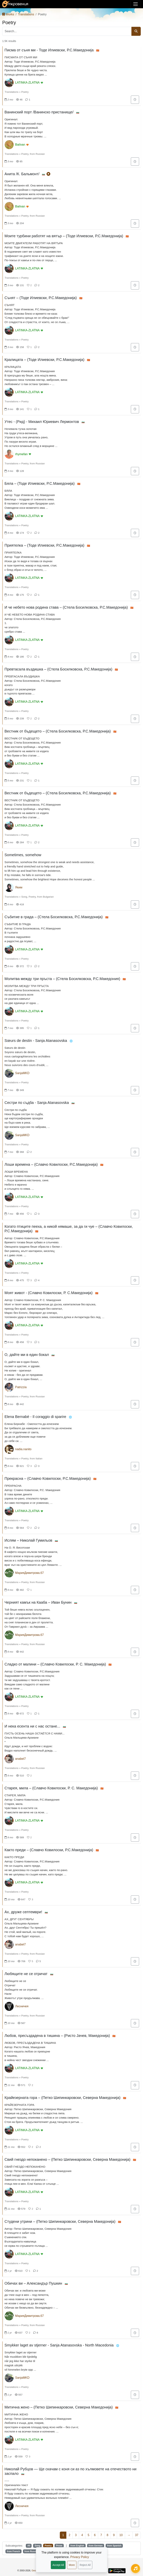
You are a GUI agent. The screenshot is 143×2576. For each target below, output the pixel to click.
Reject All (85, 2564)
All (28, 2545)
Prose (59, 2545)
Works (8, 14)
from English (77, 2545)
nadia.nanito (23, 1449)
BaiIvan (20, 144)
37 (136, 2535)
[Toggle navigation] (135, 4)
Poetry (25, 92)
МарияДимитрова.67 (29, 1572)
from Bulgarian (45, 896)
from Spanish (114, 2545)
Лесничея (21, 2006)
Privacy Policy (79, 2557)
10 (121, 2535)
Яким (18, 887)
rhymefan (21, 454)
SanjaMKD (22, 1073)
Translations (26, 14)
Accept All (58, 2564)
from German (96, 2545)
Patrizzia (21, 1387)
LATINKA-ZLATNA (27, 82)
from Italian (36, 1458)
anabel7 (20, 1758)
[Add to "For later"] (135, 100)
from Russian (37, 154)
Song (24, 896)
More (72, 2564)
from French (13, 2551)
